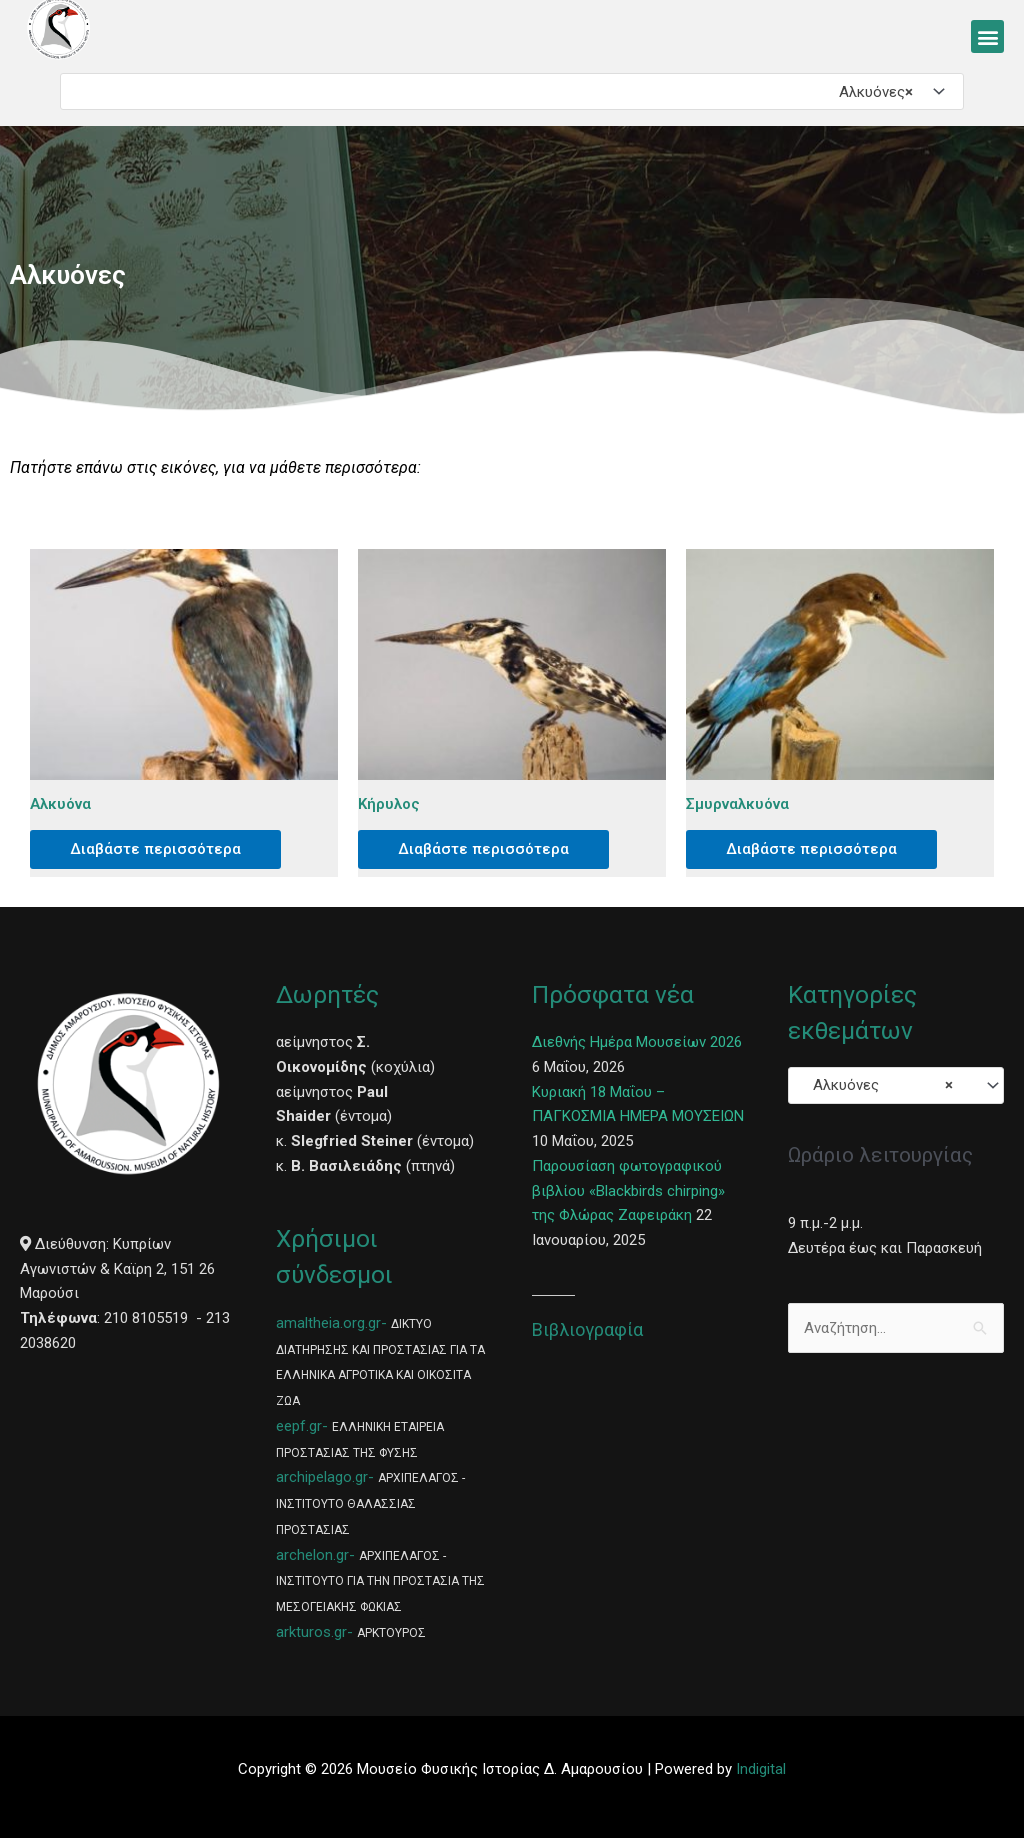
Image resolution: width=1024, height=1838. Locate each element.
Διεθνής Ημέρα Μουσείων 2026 (637, 1042)
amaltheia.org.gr (328, 1323)
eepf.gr (299, 1426)
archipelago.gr (322, 1477)
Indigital (761, 1769)
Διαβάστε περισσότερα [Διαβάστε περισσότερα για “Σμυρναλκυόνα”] (811, 849)
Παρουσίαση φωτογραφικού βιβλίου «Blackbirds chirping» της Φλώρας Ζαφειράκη (628, 1191)
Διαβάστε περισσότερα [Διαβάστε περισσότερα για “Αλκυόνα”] (155, 849)
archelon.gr (312, 1555)
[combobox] (512, 91)
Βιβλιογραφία (587, 1329)
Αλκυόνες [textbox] (870, 92)
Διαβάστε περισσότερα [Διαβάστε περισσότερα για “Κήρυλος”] (483, 849)
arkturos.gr (311, 1632)
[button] (987, 36)
